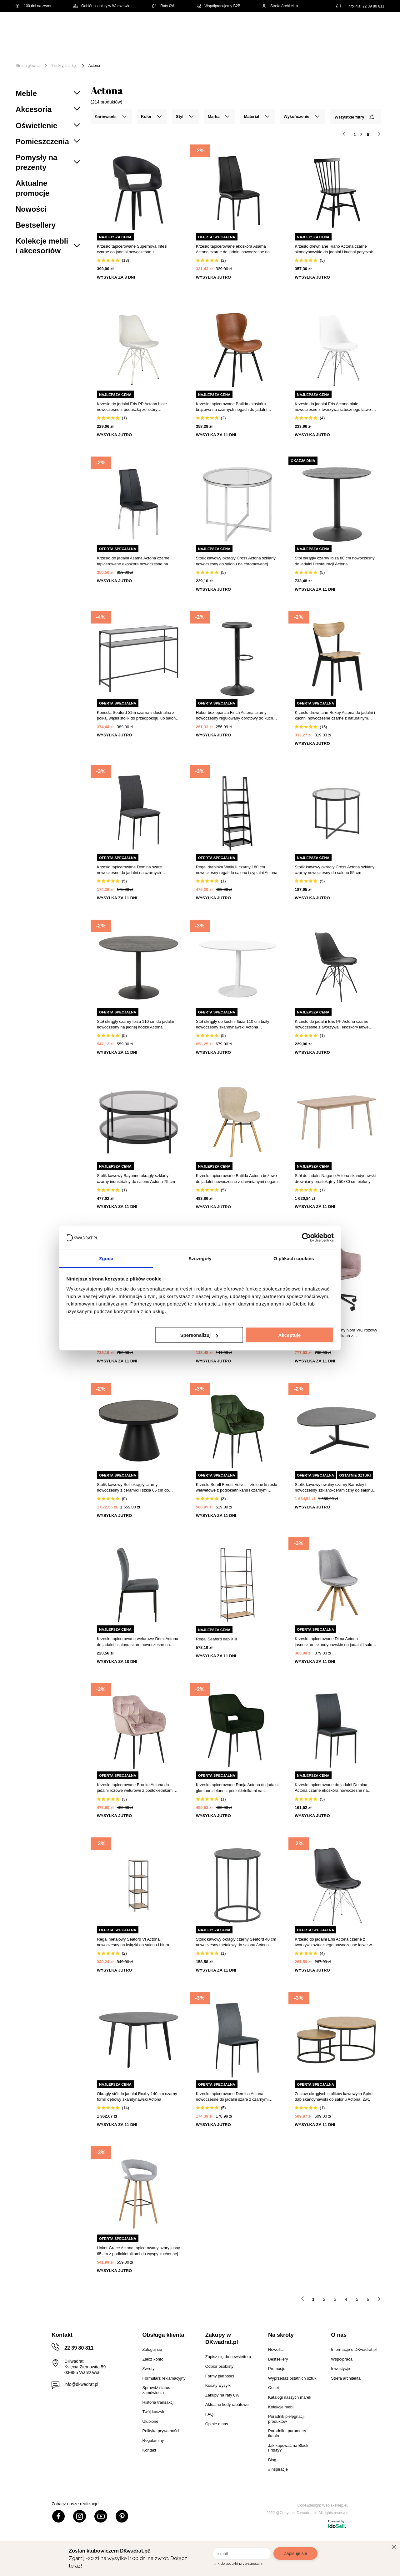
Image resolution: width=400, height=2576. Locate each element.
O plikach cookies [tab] (293, 1258)
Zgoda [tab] (106, 1258)
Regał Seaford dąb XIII (216, 1639)
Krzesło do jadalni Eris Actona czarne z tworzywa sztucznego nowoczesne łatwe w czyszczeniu (333, 1942)
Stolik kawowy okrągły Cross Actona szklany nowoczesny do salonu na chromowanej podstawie (236, 561)
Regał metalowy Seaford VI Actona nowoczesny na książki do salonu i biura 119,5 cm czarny (133, 1942)
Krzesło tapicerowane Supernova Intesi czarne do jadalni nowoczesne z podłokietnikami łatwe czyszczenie (132, 249)
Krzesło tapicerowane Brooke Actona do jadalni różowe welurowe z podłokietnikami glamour (135, 1787)
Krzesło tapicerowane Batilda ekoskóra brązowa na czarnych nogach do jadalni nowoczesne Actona (231, 407)
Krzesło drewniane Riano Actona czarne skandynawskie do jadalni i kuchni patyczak (334, 249)
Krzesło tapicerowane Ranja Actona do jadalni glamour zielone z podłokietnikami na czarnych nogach (237, 1787)
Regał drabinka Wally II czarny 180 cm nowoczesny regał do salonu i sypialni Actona (237, 870)
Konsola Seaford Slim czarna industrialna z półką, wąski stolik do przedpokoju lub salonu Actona (137, 715)
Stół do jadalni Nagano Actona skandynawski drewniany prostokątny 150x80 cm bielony (335, 1178)
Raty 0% (163, 6)
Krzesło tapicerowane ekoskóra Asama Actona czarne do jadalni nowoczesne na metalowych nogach (233, 249)
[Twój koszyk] (373, 26)
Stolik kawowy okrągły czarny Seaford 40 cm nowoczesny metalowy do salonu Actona (236, 1942)
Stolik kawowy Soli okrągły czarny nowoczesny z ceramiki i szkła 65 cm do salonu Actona (133, 1487)
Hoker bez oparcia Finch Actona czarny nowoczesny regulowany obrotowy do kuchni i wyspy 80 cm (237, 715)
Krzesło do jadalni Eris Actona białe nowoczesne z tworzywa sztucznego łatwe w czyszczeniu (335, 407)
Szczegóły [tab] (199, 1258)
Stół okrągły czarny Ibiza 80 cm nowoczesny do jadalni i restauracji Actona (334, 561)
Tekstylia (316, 46)
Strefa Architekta (280, 6)
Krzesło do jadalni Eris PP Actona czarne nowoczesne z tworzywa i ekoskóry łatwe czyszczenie (331, 1024)
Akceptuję (289, 1335)
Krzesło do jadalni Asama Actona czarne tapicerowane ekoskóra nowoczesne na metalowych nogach (133, 561)
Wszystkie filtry (354, 116)
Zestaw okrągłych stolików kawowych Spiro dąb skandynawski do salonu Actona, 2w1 (333, 2096)
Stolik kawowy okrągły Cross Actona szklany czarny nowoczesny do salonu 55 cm (334, 870)
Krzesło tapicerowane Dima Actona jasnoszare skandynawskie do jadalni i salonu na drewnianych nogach (336, 1641)
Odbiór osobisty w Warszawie (101, 6)
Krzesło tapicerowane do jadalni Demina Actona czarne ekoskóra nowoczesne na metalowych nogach (331, 1787)
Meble (64, 46)
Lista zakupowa (355, 22)
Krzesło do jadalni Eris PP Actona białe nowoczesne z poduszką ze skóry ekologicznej (132, 407)
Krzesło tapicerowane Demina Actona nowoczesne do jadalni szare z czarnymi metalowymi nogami (232, 2096)
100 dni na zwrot (33, 6)
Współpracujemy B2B (218, 6)
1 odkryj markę (64, 65)
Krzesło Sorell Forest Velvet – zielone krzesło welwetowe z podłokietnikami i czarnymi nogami (236, 1487)
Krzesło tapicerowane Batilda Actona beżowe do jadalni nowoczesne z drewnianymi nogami (237, 1178)
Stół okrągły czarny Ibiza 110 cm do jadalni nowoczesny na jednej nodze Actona (135, 1024)
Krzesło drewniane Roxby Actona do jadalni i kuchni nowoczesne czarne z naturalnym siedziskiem (335, 715)
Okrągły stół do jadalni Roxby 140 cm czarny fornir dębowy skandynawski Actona (137, 2096)
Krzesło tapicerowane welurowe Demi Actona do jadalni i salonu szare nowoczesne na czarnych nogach (137, 1641)
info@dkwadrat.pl (81, 2384)
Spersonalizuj (199, 1335)
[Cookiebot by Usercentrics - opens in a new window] (306, 1237)
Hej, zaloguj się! (322, 27)
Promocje (93, 55)
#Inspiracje (129, 55)
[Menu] (36, 51)
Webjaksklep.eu (335, 2505)
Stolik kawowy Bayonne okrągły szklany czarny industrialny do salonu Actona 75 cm (136, 1178)
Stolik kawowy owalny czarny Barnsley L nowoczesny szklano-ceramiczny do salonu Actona (333, 1487)
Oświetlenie (351, 46)
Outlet (64, 55)
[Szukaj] (260, 27)
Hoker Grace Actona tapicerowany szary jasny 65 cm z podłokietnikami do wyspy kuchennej (138, 2250)
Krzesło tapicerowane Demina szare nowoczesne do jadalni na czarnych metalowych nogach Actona (129, 870)
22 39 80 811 (373, 6)
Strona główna (28, 65)
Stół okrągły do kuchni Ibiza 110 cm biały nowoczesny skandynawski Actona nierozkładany (232, 1024)
